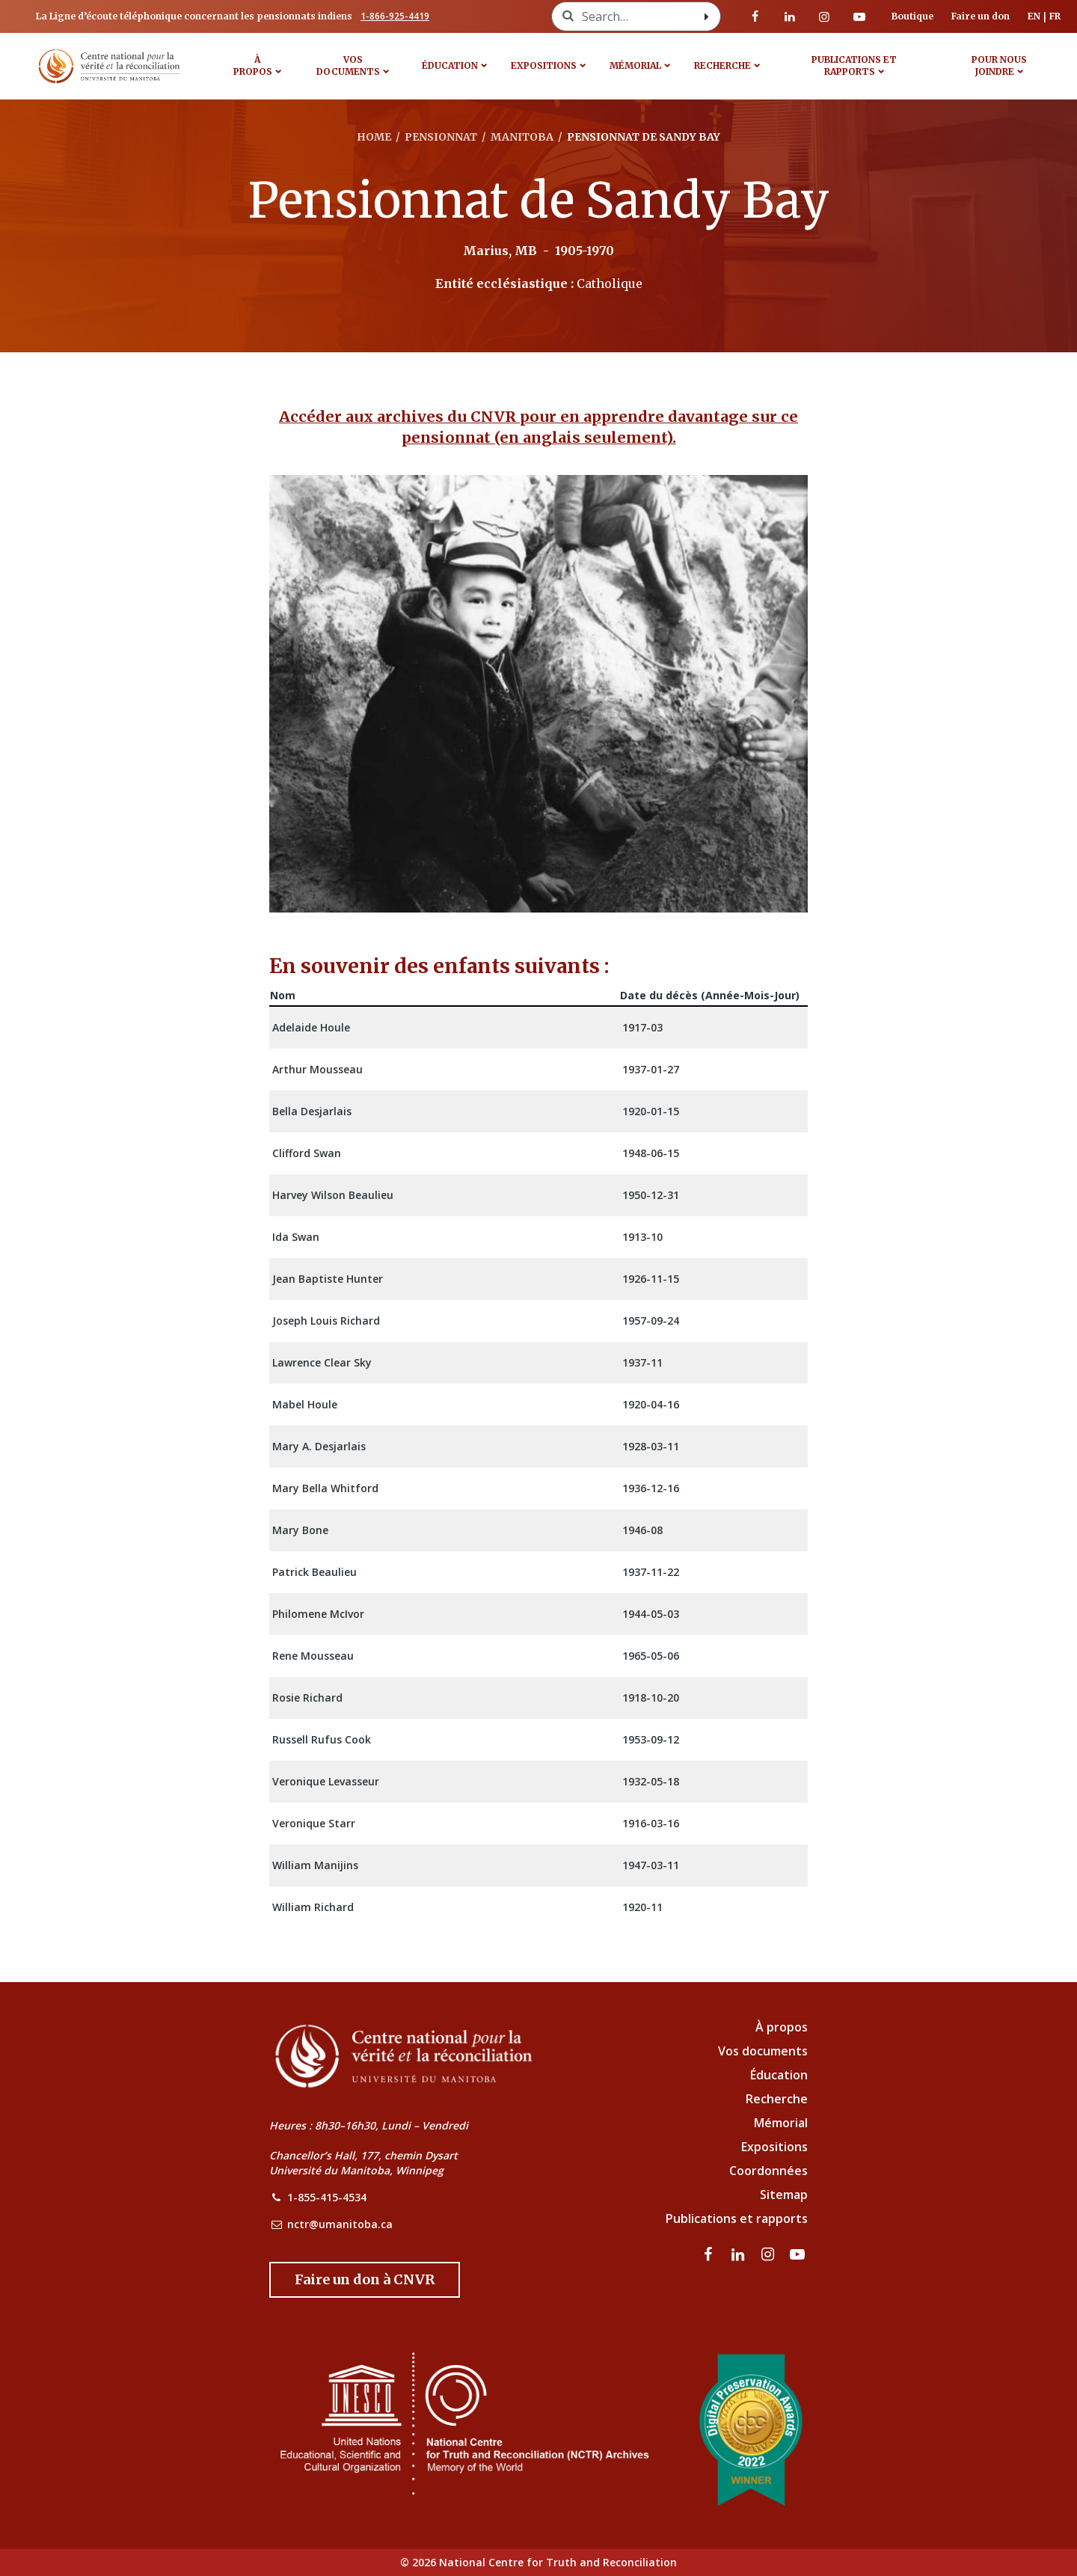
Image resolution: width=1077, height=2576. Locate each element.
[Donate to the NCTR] (364, 2280)
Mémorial (781, 2123)
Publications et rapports (854, 65)
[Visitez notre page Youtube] (859, 16)
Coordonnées (768, 2170)
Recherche (722, 65)
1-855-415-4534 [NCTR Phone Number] (326, 2197)
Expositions (544, 65)
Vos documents (763, 2051)
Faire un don (980, 16)
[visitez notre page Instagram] (824, 16)
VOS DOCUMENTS (348, 65)
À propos (252, 65)
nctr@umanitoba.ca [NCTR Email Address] (340, 2224)
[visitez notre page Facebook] (755, 16)
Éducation (450, 65)
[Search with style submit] (707, 16)
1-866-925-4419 (394, 16)
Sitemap (784, 2194)
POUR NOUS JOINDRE (999, 65)
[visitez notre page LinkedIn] (790, 16)
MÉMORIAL (635, 65)
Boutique (912, 16)
